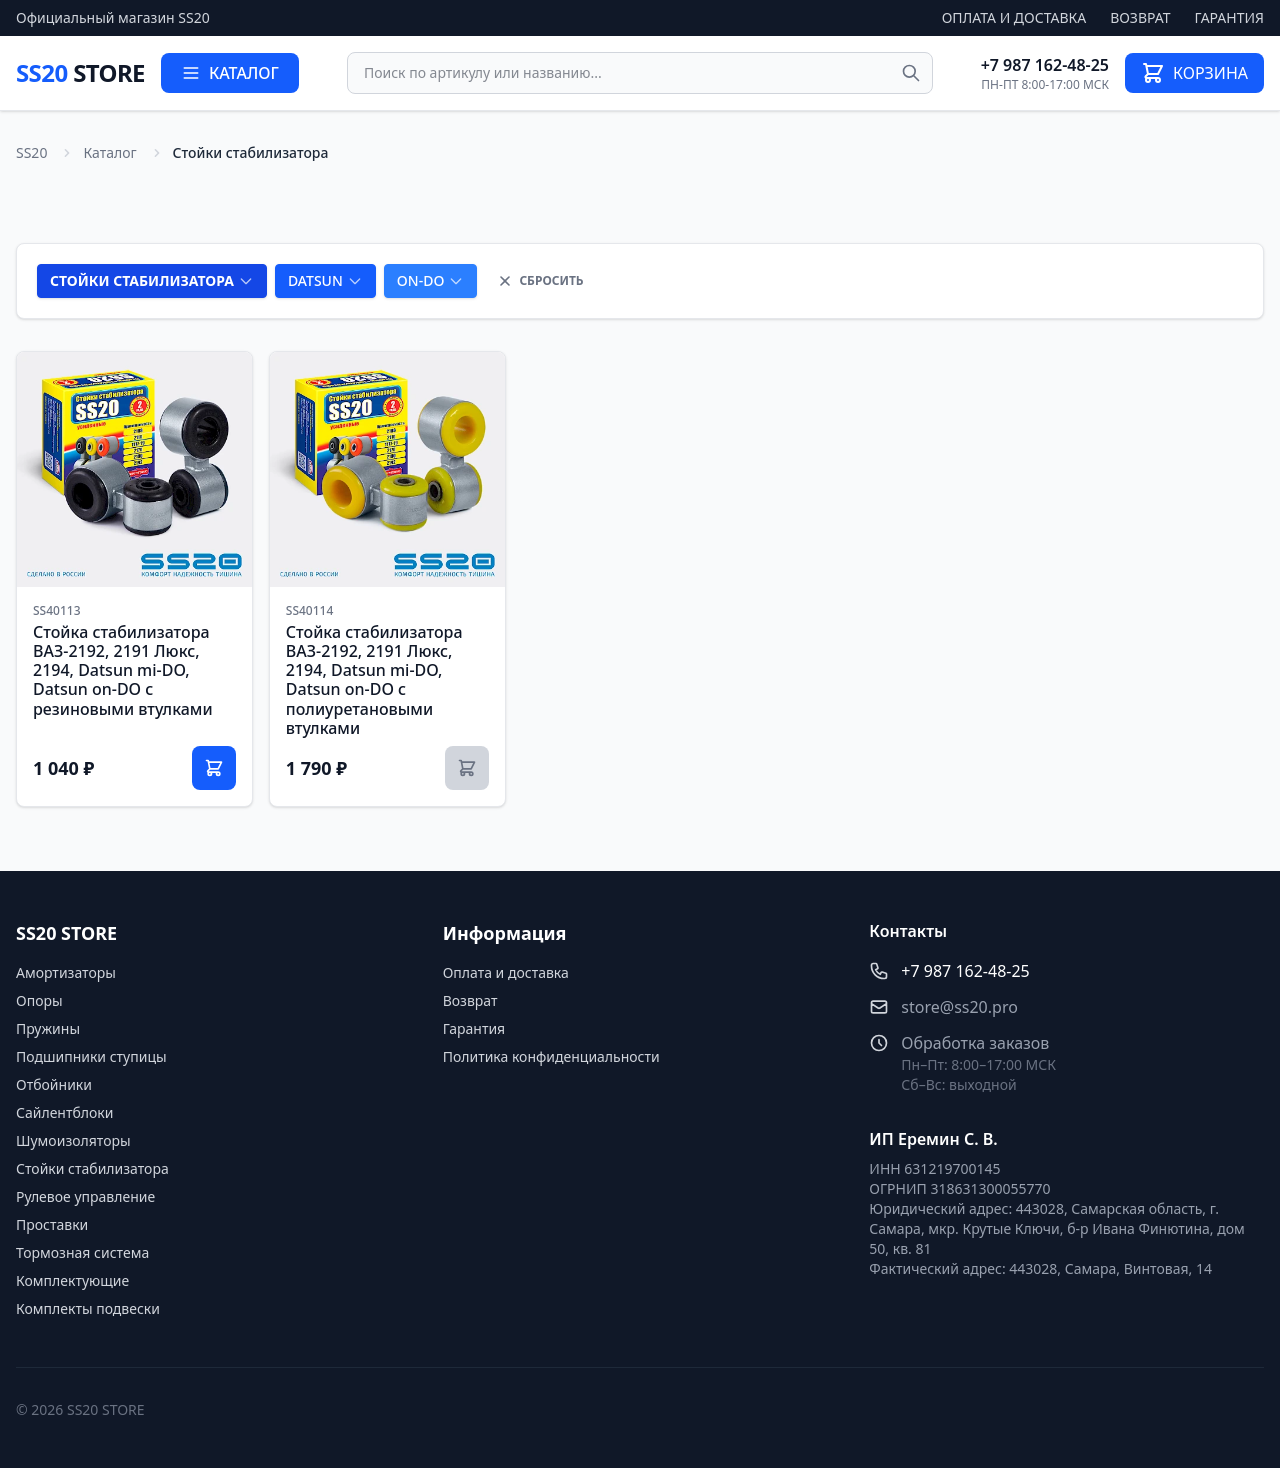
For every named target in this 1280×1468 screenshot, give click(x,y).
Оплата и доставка (1014, 17)
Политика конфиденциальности (551, 1056)
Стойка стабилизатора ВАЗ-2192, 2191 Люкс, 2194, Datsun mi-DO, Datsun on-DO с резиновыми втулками (123, 670)
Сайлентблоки (65, 1112)
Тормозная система (82, 1252)
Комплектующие (72, 1280)
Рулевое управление (85, 1196)
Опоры (39, 1000)
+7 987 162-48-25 (1045, 65)
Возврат (1140, 17)
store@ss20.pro (959, 1007)
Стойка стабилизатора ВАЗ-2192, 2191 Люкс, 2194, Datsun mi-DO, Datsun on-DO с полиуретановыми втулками (374, 680)
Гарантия (1229, 17)
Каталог (109, 152)
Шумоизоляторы (73, 1140)
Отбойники (54, 1084)
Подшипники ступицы (91, 1056)
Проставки (52, 1224)
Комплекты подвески (88, 1308)
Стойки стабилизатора (92, 1168)
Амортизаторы (66, 972)
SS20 (80, 72)
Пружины (48, 1028)
